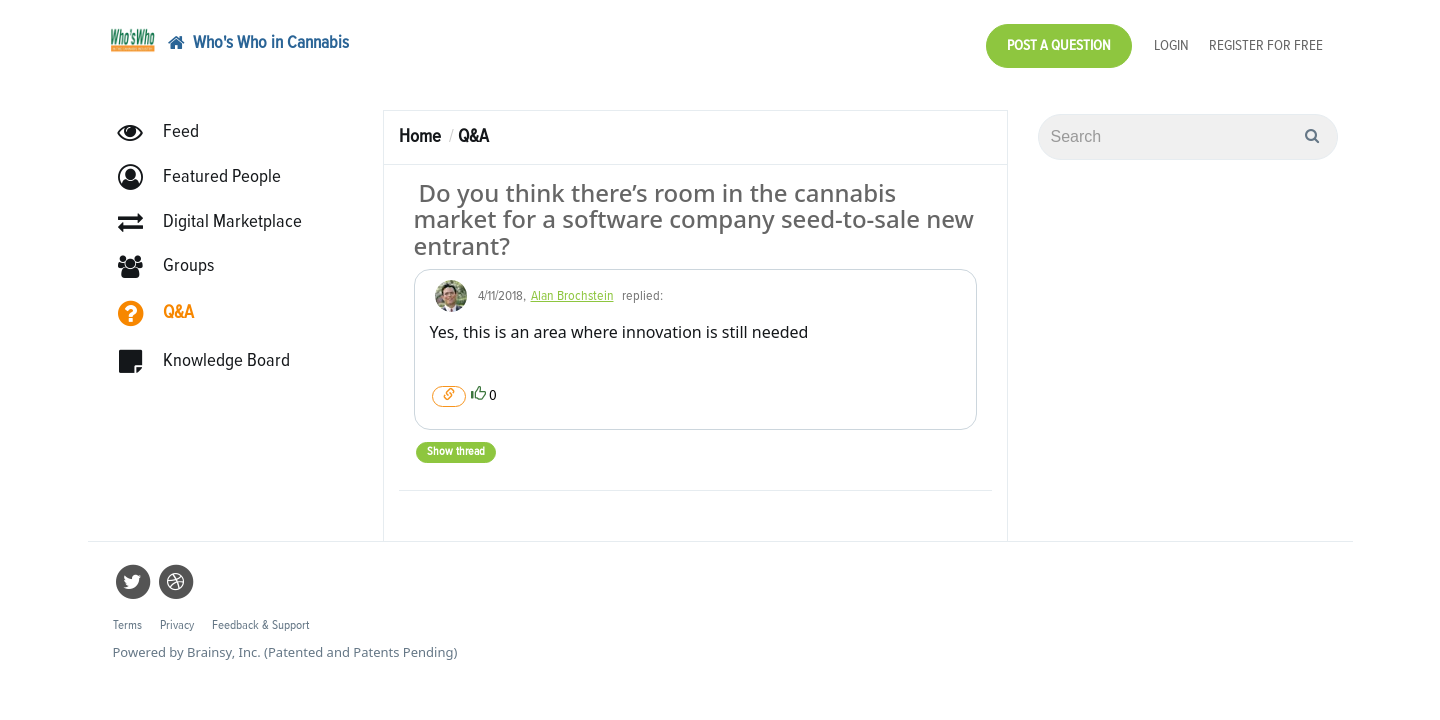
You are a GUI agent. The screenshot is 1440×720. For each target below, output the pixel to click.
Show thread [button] (456, 442)
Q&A (473, 126)
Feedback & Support (260, 615)
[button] (208, 167)
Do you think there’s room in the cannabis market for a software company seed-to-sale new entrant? (694, 209)
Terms (127, 615)
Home (420, 126)
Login (1171, 40)
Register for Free (1266, 40)
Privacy (177, 615)
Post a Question (1059, 40)
